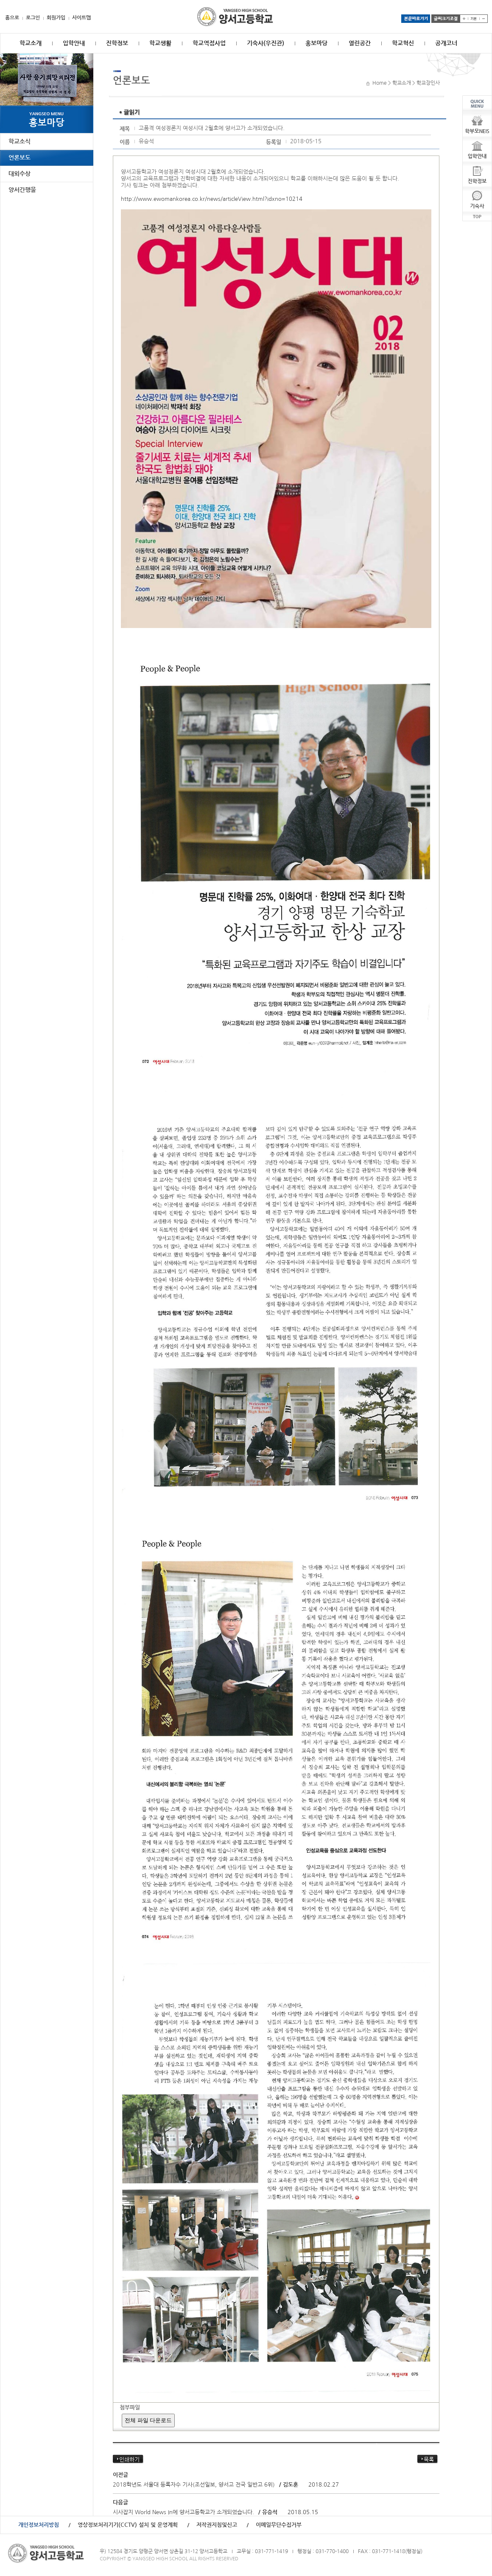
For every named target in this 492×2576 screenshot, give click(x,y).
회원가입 (56, 17)
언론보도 (19, 158)
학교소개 (31, 43)
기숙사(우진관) (265, 43)
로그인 (33, 17)
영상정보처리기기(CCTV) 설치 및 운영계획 (128, 2525)
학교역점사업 (209, 43)
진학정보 (117, 43)
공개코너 (446, 43)
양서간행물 (22, 190)
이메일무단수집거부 (279, 2525)
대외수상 (19, 174)
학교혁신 (403, 43)
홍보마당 (316, 43)
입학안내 (74, 43)
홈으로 (12, 17)
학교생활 (160, 43)
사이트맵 (81, 17)
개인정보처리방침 (38, 2525)
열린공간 (360, 43)
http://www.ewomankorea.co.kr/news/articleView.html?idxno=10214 (211, 199)
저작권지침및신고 (216, 2525)
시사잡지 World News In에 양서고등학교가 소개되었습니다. (184, 2512)
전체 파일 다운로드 (148, 2420)
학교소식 (19, 142)
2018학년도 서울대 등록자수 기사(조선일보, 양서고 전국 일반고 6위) (194, 2484)
